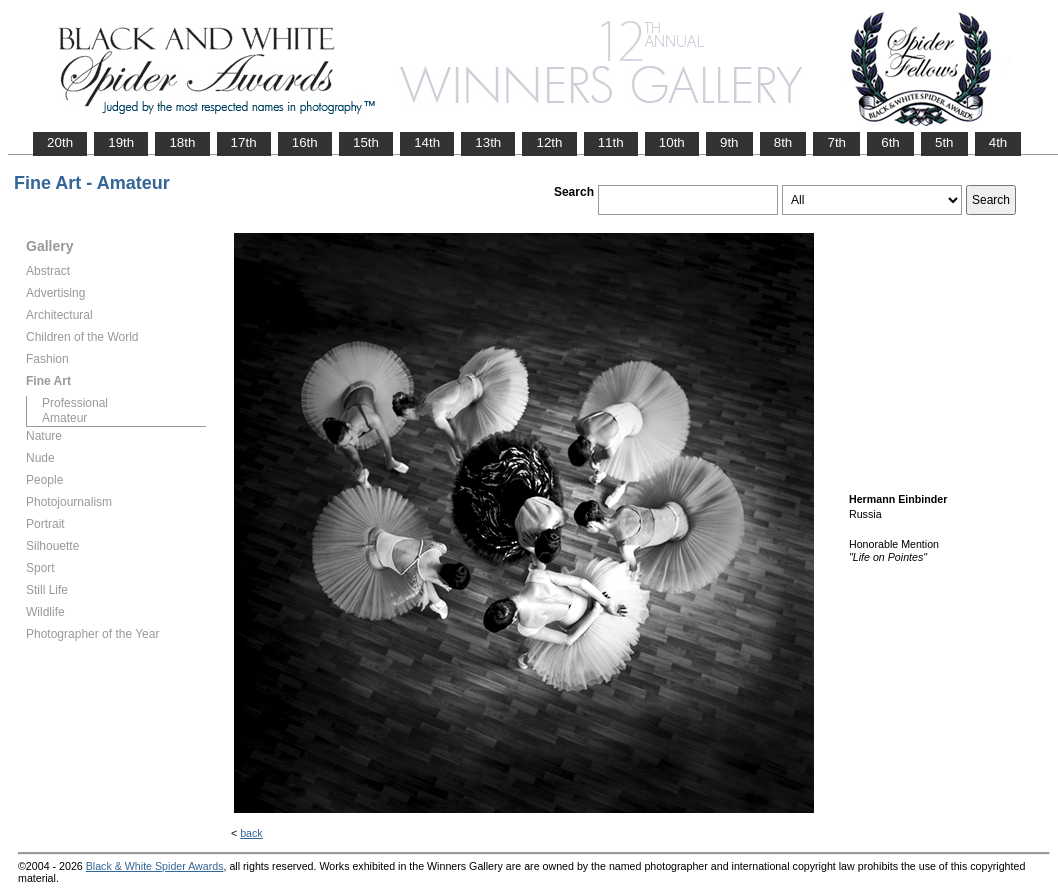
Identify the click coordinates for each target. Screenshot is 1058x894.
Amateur (64, 418)
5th (944, 142)
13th (488, 142)
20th (60, 142)
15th (366, 142)
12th (549, 142)
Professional (75, 403)
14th (427, 142)
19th (121, 142)
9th (729, 142)
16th (305, 142)
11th (611, 142)
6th (890, 142)
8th (783, 142)
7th (836, 142)
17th (244, 142)
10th (672, 142)
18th (182, 142)
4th (998, 142)
